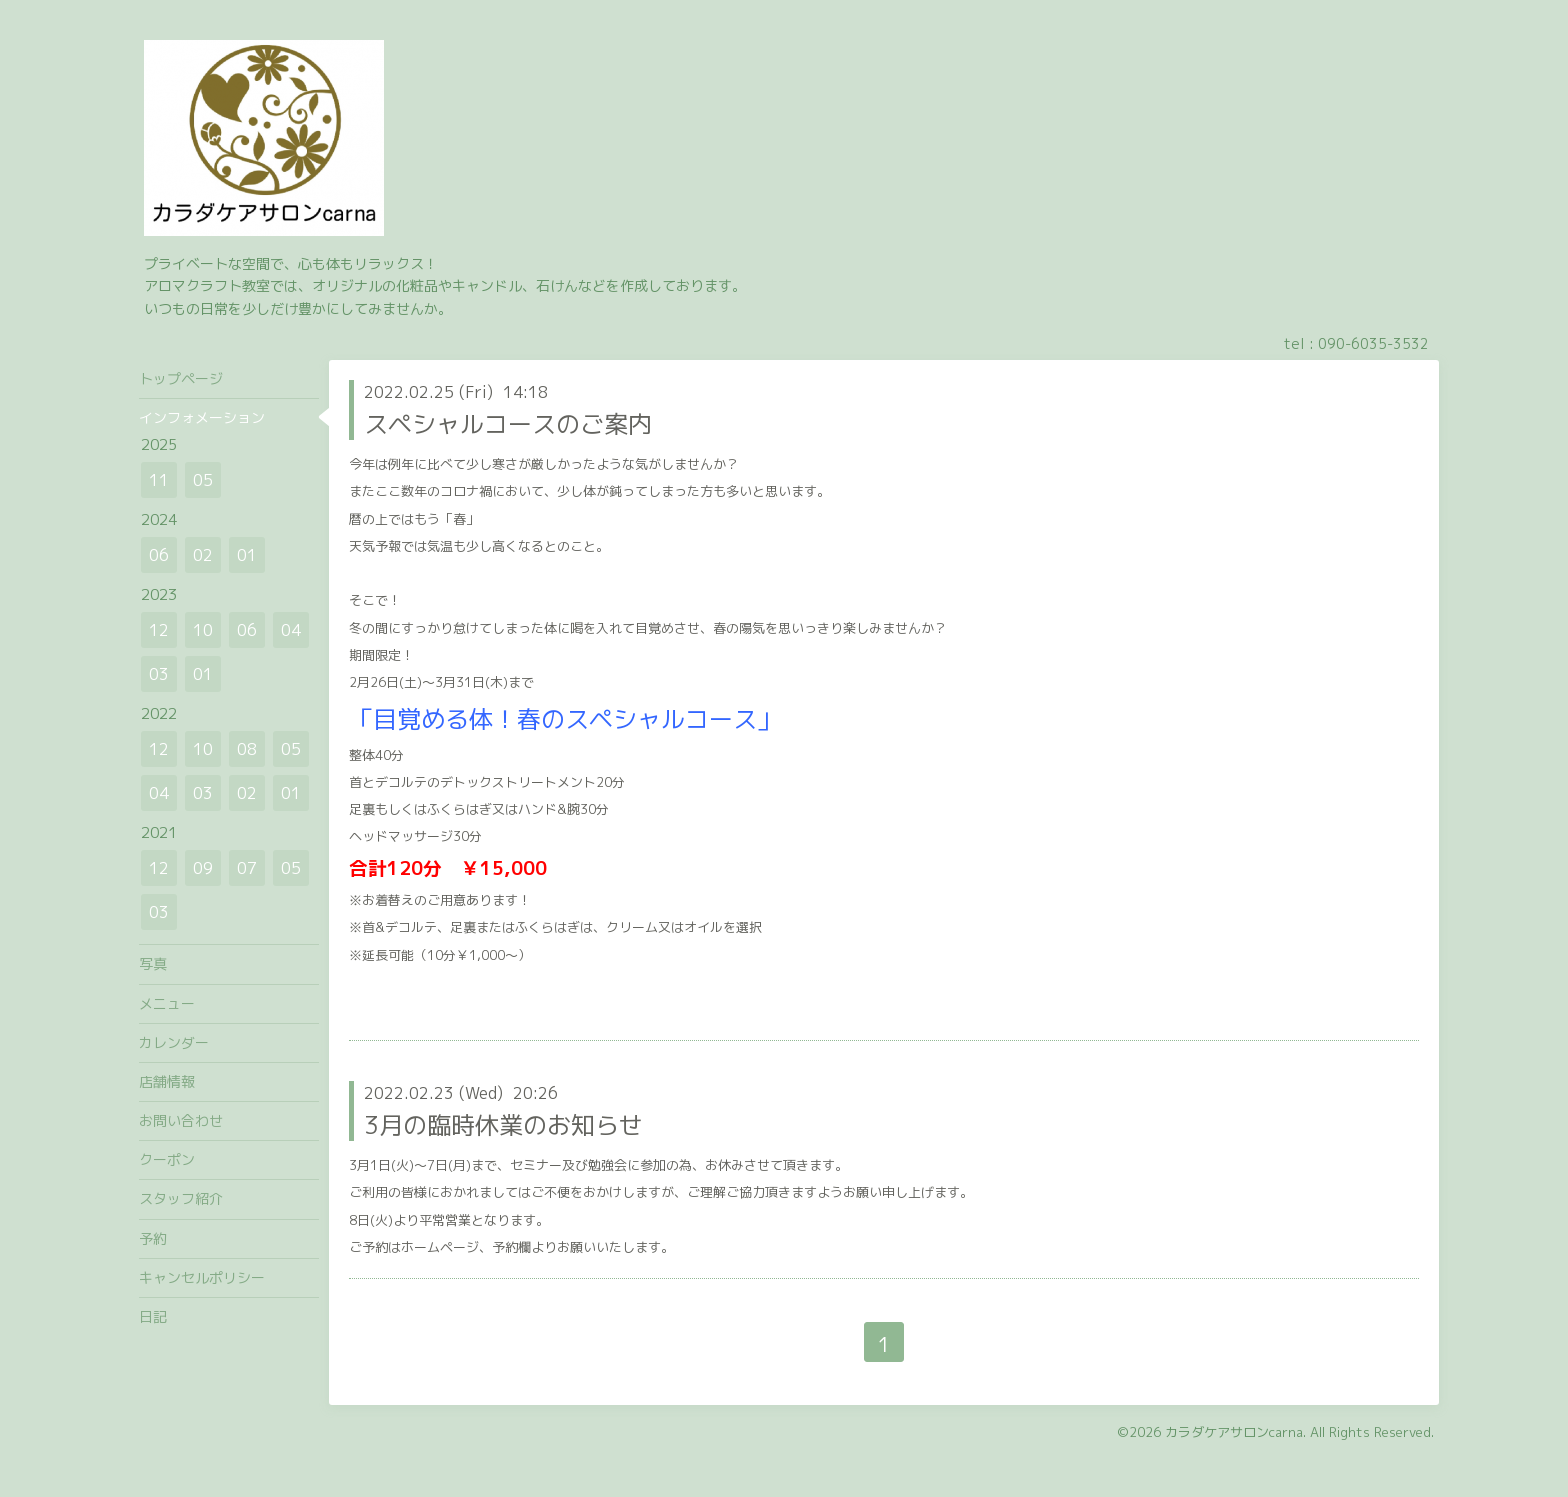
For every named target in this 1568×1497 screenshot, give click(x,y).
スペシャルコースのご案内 (508, 424)
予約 (153, 1238)
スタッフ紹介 (181, 1198)
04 (291, 630)
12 (159, 630)
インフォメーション (202, 417)
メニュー (167, 1003)
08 (247, 749)
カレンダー (174, 1042)
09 (203, 868)
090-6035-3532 (1373, 343)
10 (203, 630)
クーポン (167, 1159)
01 (247, 555)
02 (203, 555)
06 (159, 555)
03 (159, 674)
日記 (153, 1316)
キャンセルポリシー (202, 1277)
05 (203, 480)
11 (159, 480)
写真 (153, 963)
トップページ (181, 378)
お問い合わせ (181, 1120)
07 (247, 868)
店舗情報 (167, 1081)
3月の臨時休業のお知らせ (503, 1125)
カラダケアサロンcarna (1234, 1432)
